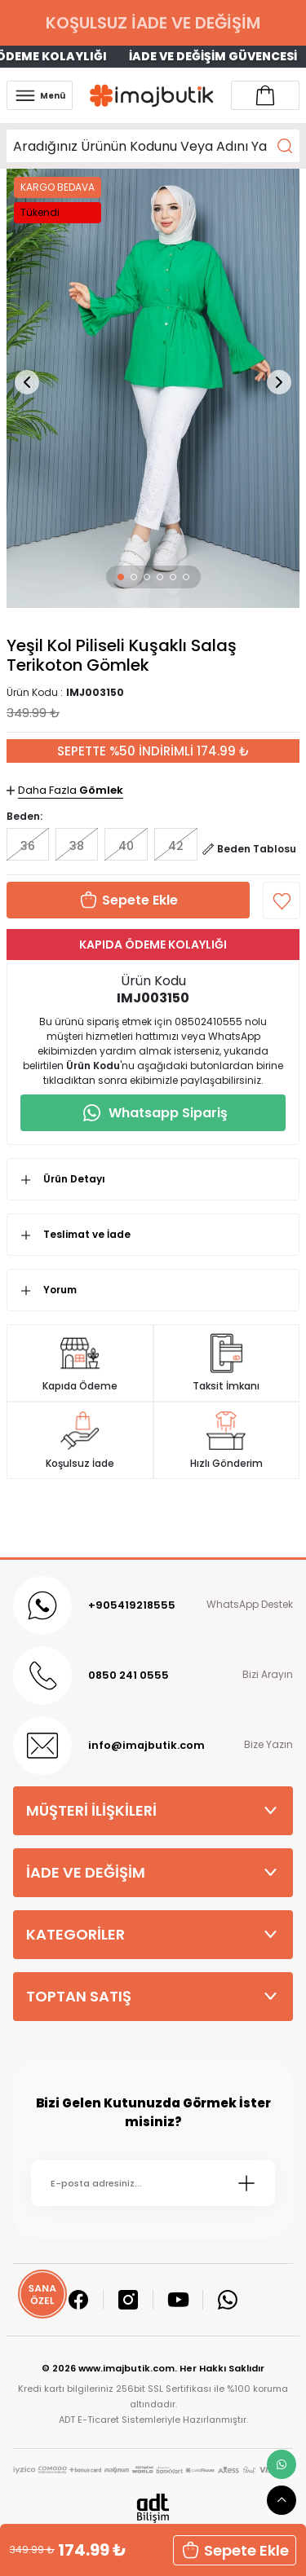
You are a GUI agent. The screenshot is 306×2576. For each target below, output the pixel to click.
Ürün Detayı (74, 1179)
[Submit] (246, 2183)
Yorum (60, 1290)
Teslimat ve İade (87, 1234)
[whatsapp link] (281, 2464)
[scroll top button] (281, 2500)
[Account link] (265, 95)
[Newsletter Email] (153, 2183)
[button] (121, 577)
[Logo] (152, 95)
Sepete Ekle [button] (234, 2550)
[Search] (153, 146)
